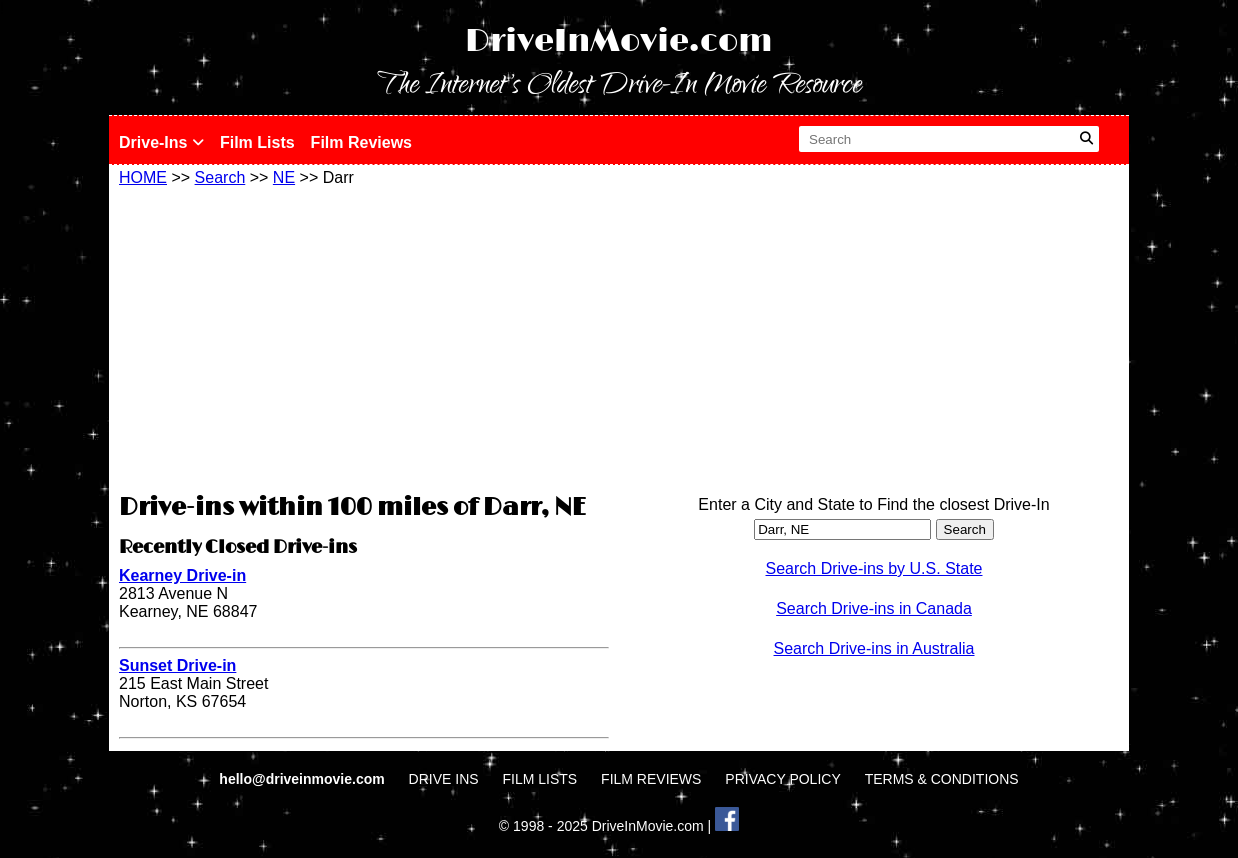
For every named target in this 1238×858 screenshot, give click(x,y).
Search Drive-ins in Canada (874, 608)
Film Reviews (361, 142)
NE (284, 177)
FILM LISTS (540, 779)
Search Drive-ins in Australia (874, 648)
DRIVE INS (444, 779)
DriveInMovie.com (619, 41)
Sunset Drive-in (177, 665)
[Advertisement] (364, 337)
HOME (143, 177)
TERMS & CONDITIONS (942, 779)
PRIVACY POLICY (782, 779)
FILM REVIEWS (651, 779)
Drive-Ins (161, 142)
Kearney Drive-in (182, 575)
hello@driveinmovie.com (303, 779)
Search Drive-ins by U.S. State (874, 568)
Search (220, 177)
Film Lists (257, 142)
